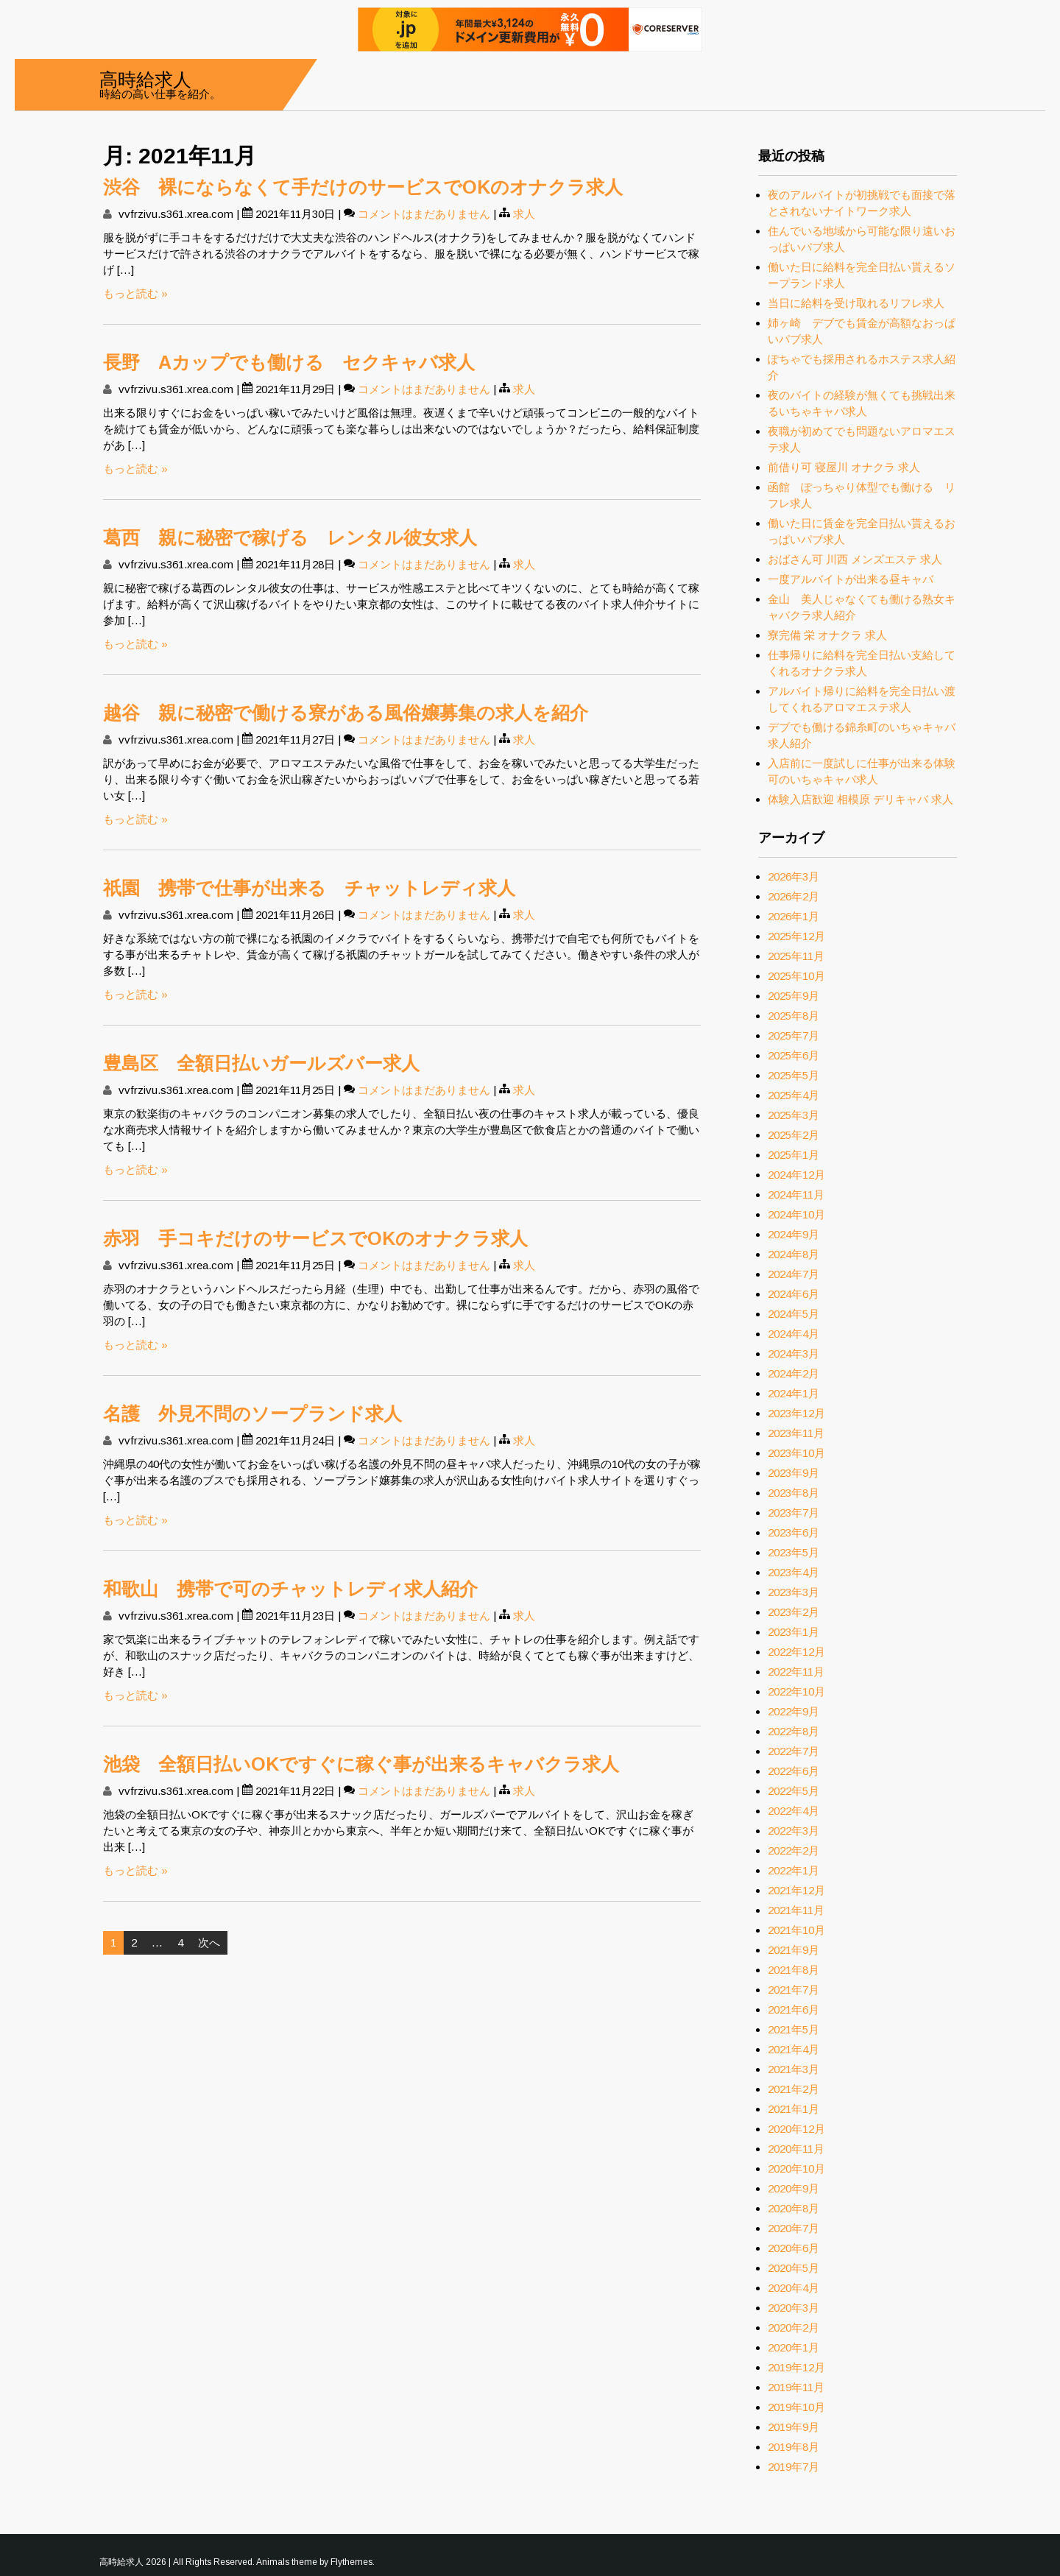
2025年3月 (793, 1115)
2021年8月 (793, 1969)
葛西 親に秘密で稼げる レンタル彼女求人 (290, 537)
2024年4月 (793, 1333)
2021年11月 (796, 1910)
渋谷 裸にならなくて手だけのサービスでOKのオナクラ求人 (363, 187)
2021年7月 (793, 1989)
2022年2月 (793, 1850)
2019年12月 (796, 2367)
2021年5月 (793, 2029)
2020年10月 (796, 2168)
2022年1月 (793, 1870)
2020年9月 (793, 2188)
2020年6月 (793, 2248)
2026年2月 (793, 896)
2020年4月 (793, 2288)
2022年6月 (793, 1771)
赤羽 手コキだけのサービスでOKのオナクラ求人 (315, 1238)
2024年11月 (796, 1194)
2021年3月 (793, 2069)
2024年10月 (796, 1214)
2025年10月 (796, 976)
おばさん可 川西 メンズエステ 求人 (855, 559)
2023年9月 (793, 1473)
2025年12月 (796, 936)
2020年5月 (793, 2268)
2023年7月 (793, 1512)
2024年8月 (793, 1254)
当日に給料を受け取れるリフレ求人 (856, 303)
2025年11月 (796, 956)
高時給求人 (145, 77)
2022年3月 (793, 1830)
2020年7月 (793, 2228)
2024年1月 (793, 1393)
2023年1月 (793, 1632)
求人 (524, 214)
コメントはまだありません (424, 214)
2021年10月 (796, 1930)
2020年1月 (793, 2347)
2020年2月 (793, 2327)
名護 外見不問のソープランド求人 (252, 1413)
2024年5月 (793, 1314)
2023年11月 (796, 1433)
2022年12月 (796, 1651)
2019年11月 (796, 2387)
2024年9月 (793, 1234)
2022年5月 (793, 1791)
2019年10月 (796, 2407)
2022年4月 (793, 1810)
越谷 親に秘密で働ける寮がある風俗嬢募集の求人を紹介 (345, 712)
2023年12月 (796, 1413)
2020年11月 (796, 2148)
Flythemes (351, 2562)
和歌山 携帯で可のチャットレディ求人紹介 (290, 1588)
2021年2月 (793, 2089)
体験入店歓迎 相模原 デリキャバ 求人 (860, 799)
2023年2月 (793, 1612)
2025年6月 (793, 1055)
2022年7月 (793, 1751)
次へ (209, 1942)
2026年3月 (793, 876)
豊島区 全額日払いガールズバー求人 (261, 1063)
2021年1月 (793, 2109)
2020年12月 (796, 2128)
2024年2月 (793, 1373)
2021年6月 (793, 2009)
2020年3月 (793, 2307)
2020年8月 (793, 2208)
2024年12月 (796, 1174)
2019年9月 (793, 2427)
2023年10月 (796, 1453)
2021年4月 (793, 2049)
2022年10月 (796, 1691)
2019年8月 (793, 2447)
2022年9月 (793, 1711)
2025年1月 (793, 1154)
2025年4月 (793, 1095)
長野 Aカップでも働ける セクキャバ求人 (289, 362)
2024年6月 (793, 1294)
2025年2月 (793, 1135)
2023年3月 (793, 1592)
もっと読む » (135, 293)
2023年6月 (793, 1532)
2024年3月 (793, 1353)
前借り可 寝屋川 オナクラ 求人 (844, 467)
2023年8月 (793, 1492)
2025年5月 (793, 1075)
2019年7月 (793, 2466)
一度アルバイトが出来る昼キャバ (850, 579)
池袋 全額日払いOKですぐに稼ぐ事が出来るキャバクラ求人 (361, 1764)
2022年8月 (793, 1731)
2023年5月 (793, 1552)
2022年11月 (796, 1671)
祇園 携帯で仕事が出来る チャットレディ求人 (309, 888)
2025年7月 (793, 1035)
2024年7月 (793, 1274)
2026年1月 (793, 916)
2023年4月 (793, 1572)
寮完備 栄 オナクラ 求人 (827, 635)
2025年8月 (793, 1015)
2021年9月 (793, 1950)
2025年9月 (793, 995)
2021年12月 (796, 1890)
